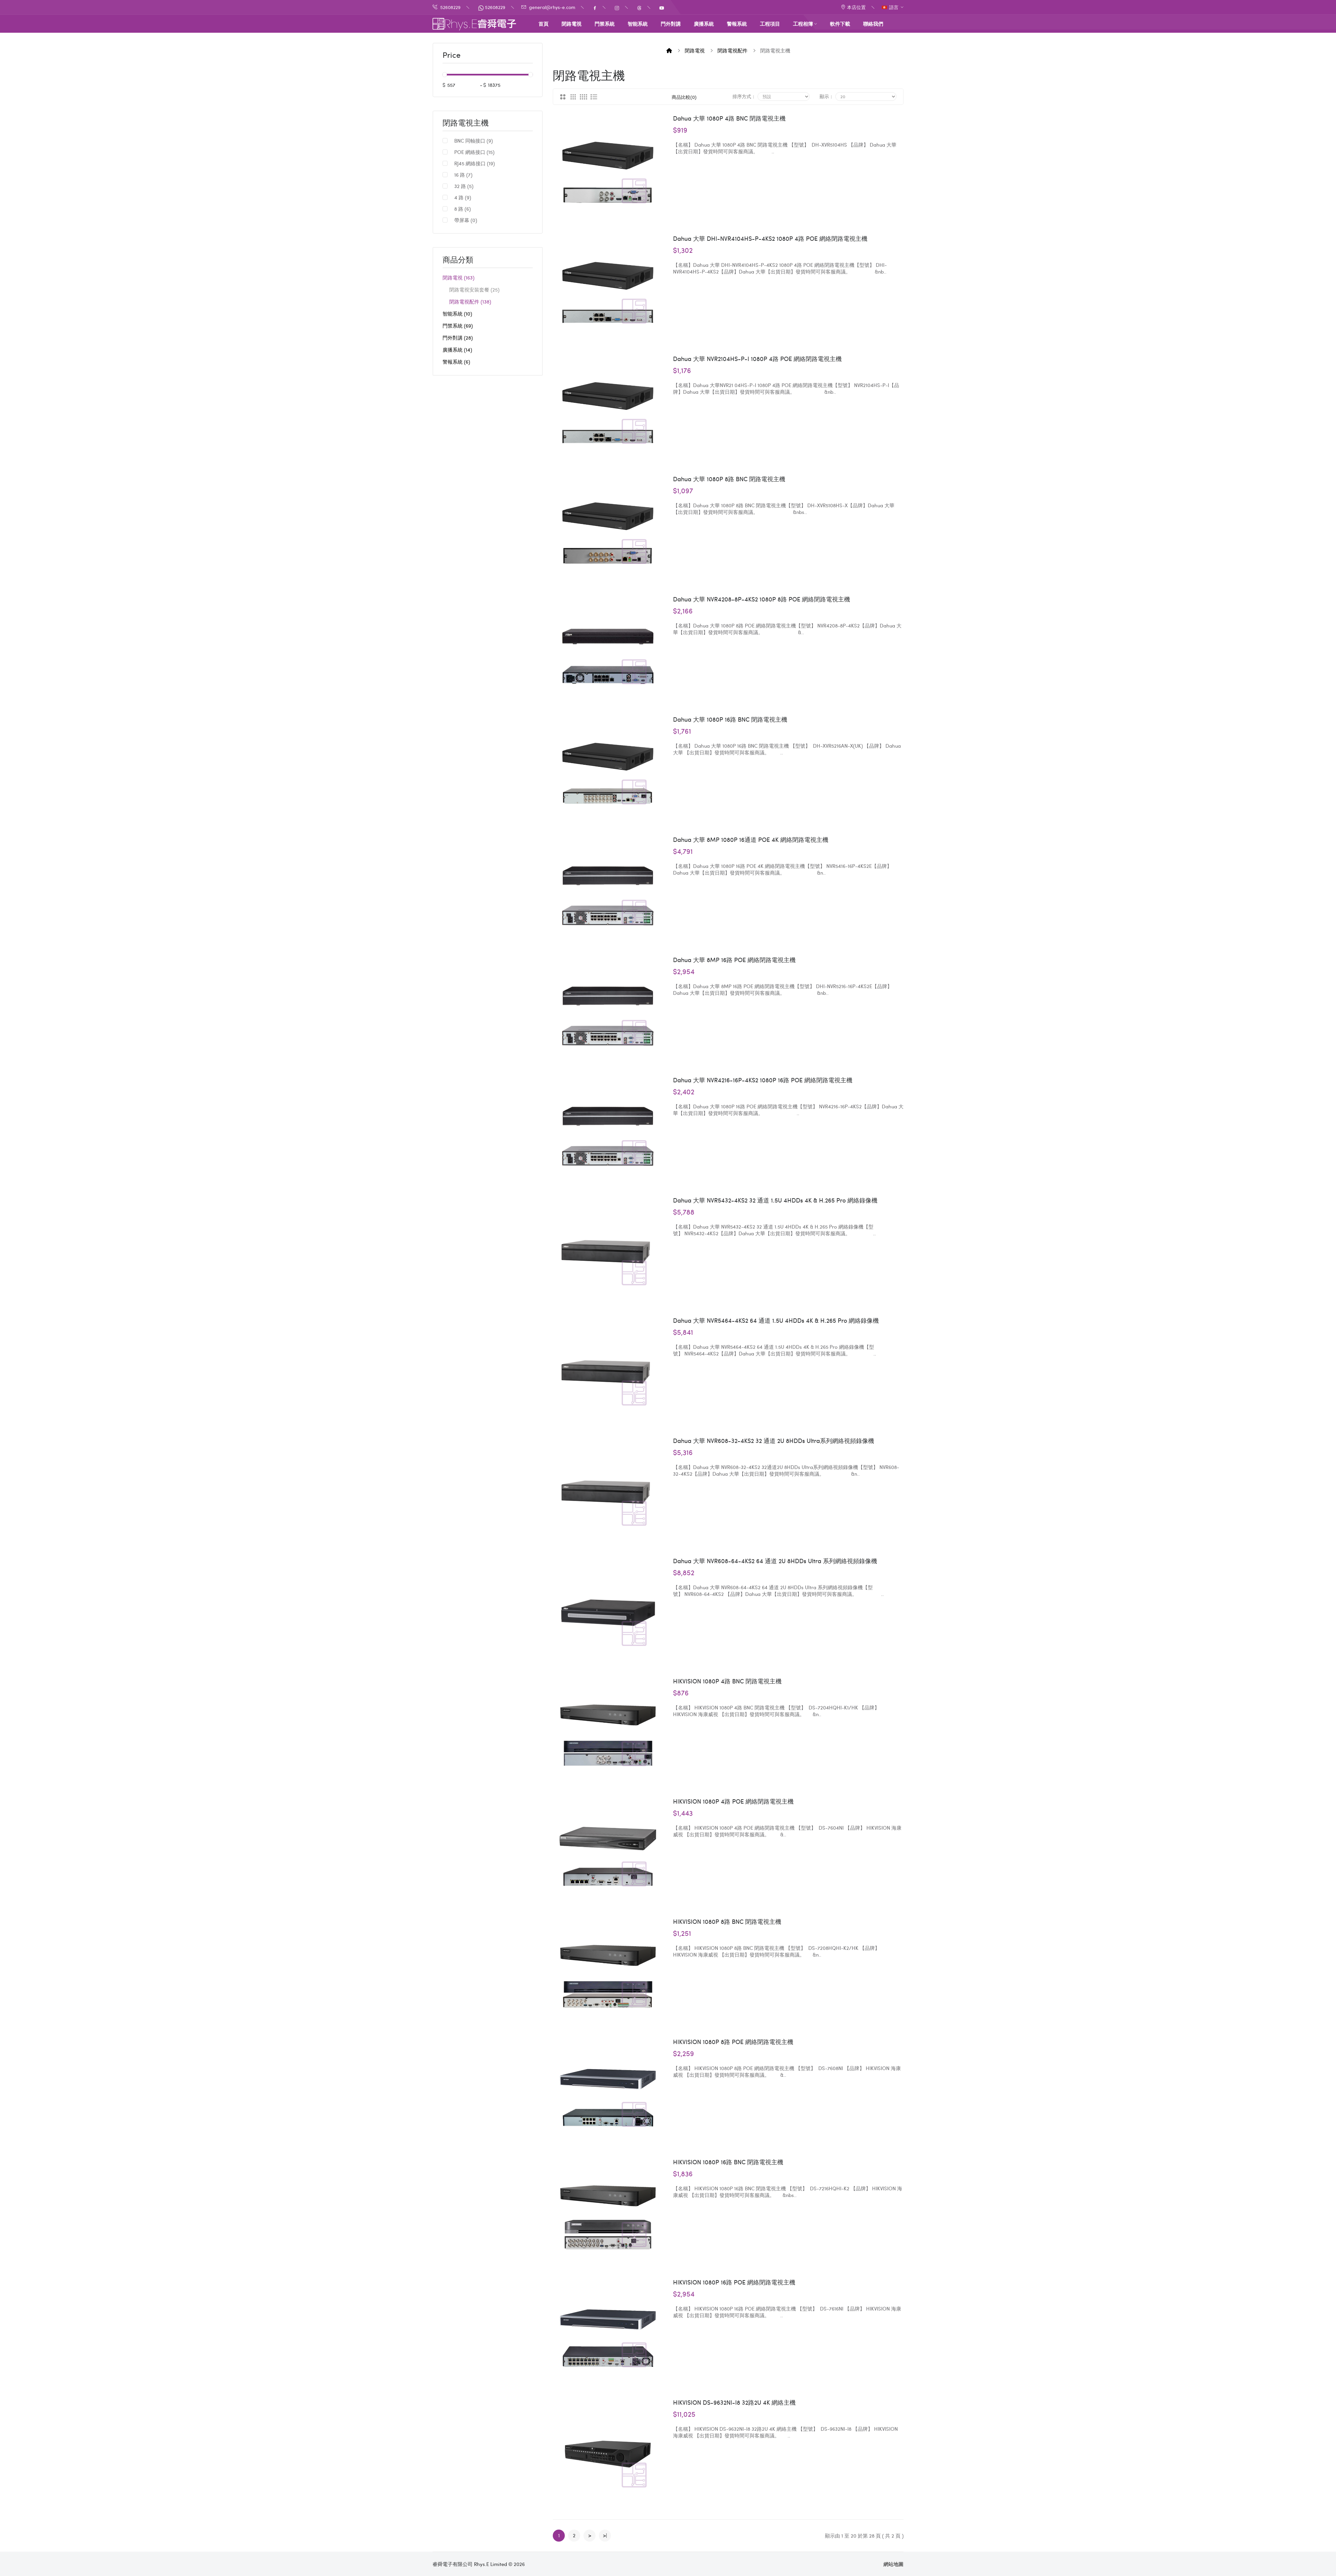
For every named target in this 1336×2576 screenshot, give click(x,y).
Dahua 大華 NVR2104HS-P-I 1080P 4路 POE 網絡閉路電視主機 (757, 358)
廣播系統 (457, 349)
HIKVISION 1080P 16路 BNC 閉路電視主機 (728, 2162)
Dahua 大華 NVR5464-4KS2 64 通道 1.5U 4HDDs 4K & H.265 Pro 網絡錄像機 (776, 1320)
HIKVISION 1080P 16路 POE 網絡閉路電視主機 (734, 2282)
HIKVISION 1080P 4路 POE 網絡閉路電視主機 (733, 1801)
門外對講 (458, 337)
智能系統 (457, 313)
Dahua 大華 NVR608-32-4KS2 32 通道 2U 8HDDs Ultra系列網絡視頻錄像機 (773, 1440)
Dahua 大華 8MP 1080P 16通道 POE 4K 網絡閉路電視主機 (750, 839)
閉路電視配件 (470, 301)
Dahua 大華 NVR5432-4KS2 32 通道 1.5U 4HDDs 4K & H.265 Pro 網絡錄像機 (775, 1200)
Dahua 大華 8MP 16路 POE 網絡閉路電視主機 (734, 959)
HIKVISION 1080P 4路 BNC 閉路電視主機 (727, 1681)
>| (605, 2535)
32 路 (463, 186)
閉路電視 (458, 277)
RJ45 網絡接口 (474, 163)
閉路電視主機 (466, 123)
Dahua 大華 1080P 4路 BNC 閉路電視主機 (729, 118)
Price (452, 55)
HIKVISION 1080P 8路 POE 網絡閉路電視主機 (733, 2041)
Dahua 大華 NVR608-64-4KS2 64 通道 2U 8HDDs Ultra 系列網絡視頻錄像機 (775, 1560)
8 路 (462, 208)
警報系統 (456, 361)
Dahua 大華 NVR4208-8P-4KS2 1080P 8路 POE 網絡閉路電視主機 (761, 599)
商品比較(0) (684, 97)
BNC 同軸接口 (473, 140)
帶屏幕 (465, 220)
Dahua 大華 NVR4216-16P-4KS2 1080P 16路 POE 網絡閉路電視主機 (762, 1080)
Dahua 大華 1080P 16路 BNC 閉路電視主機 (730, 719)
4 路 (462, 197)
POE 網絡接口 (474, 152)
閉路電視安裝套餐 (474, 289)
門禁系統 (458, 325)
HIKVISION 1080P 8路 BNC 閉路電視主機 (727, 1921)
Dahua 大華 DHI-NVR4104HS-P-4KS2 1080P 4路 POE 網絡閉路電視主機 (770, 238)
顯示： (827, 96)
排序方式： (744, 96)
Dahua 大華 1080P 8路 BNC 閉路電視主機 (729, 479)
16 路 (463, 174)
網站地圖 (893, 2564)
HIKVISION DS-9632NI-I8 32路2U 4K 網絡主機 (734, 2402)
